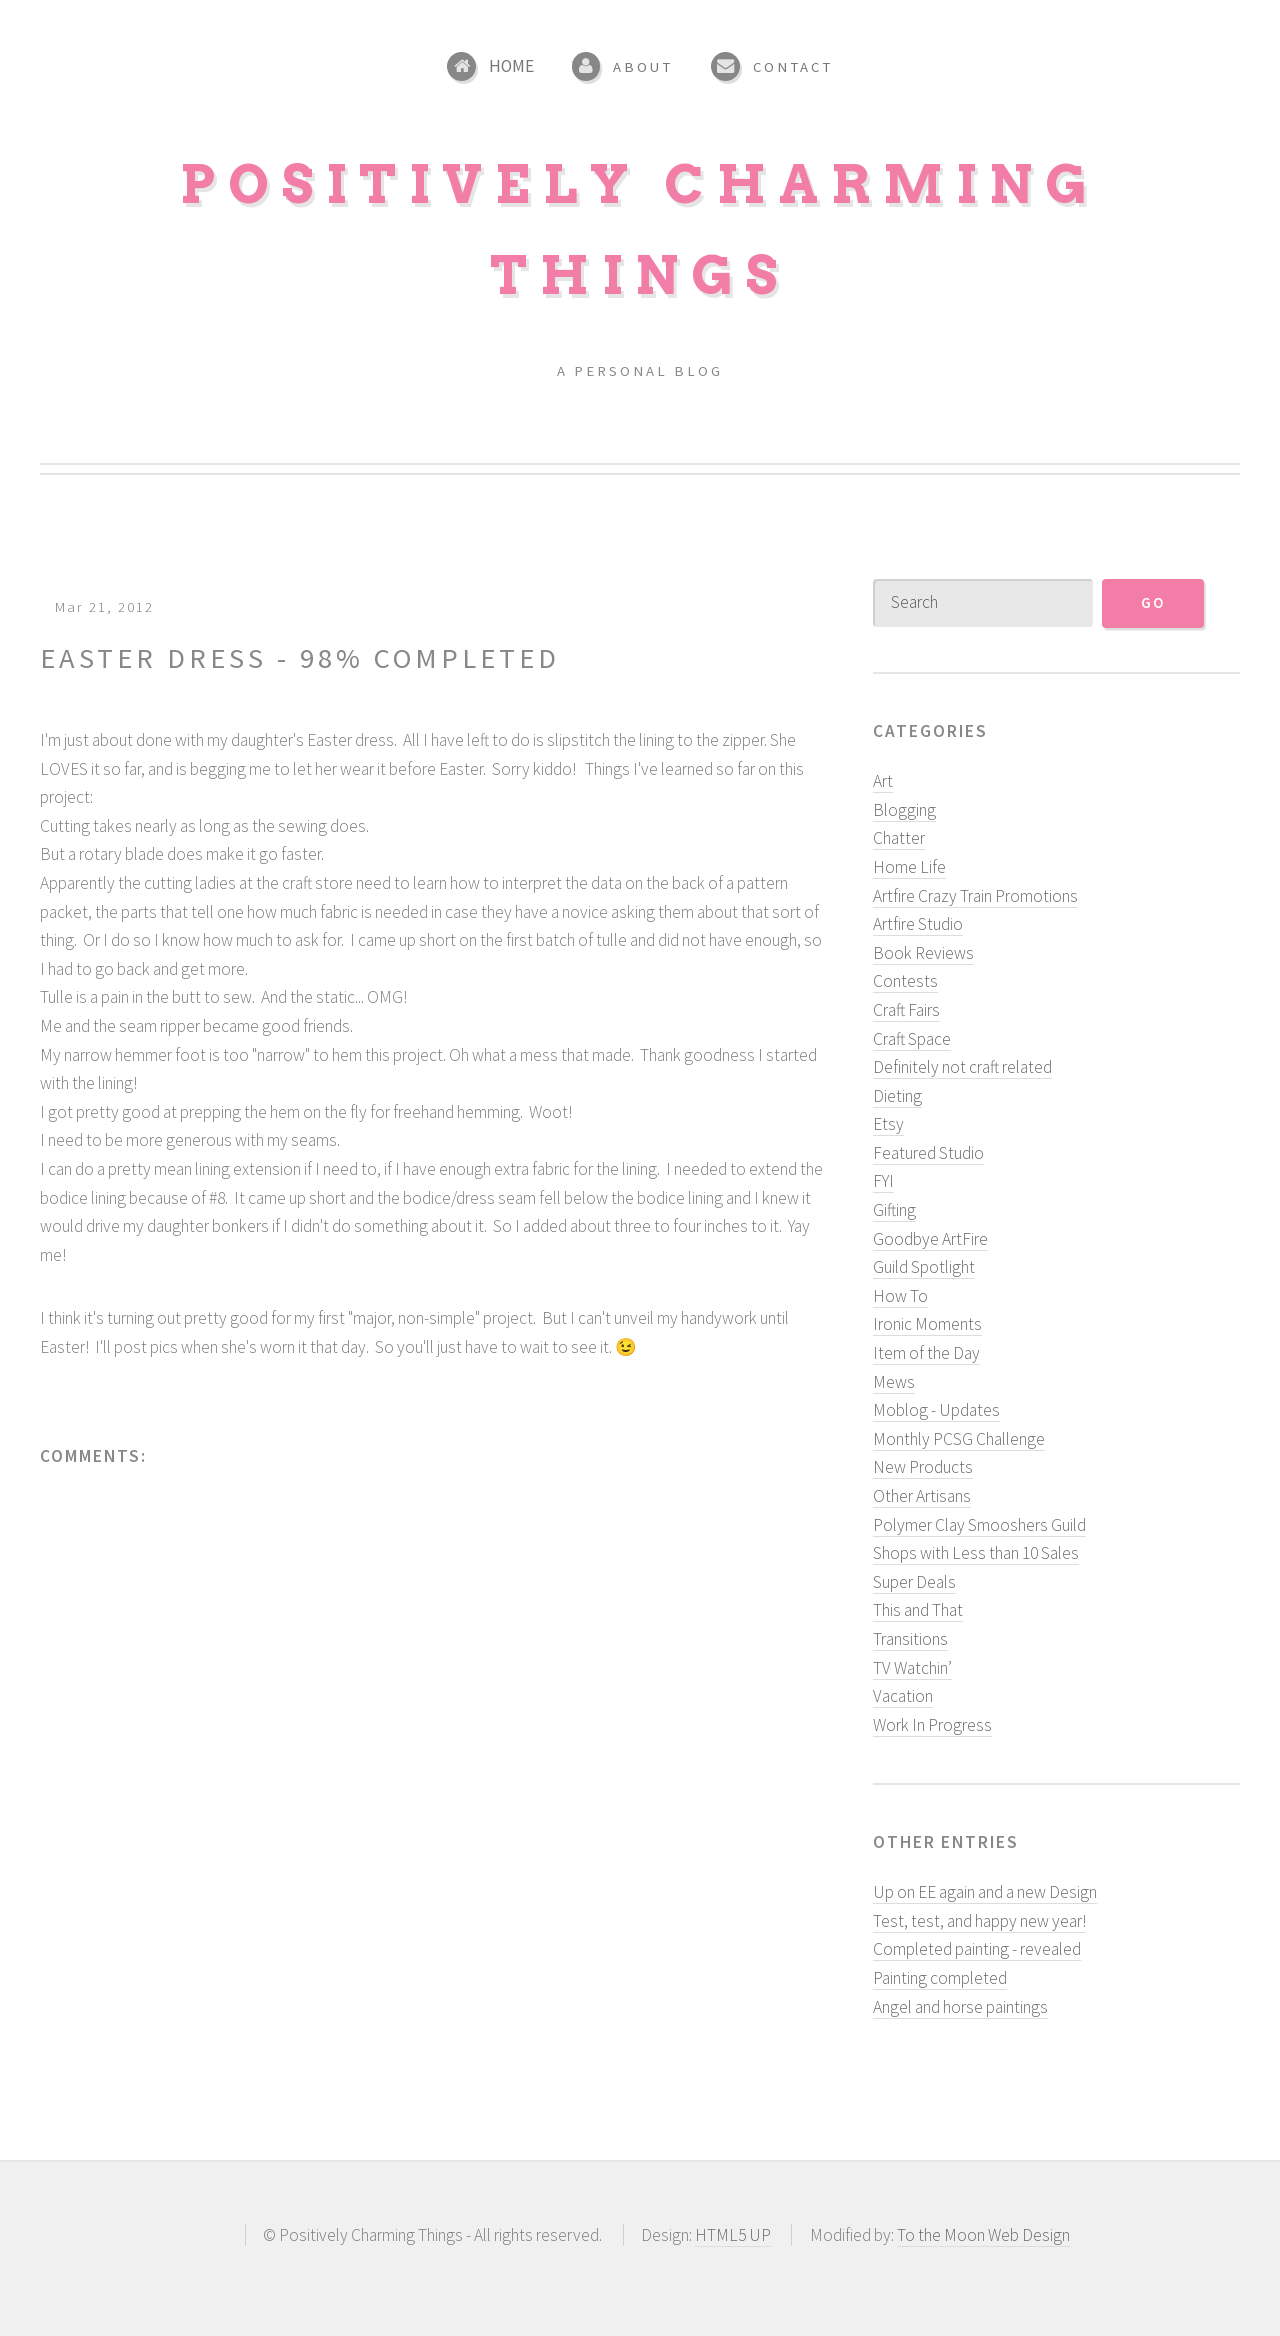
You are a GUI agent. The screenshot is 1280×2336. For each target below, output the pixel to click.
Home (511, 66)
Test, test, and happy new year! (979, 1921)
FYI (883, 1181)
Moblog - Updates (936, 1410)
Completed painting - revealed (977, 1949)
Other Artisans (922, 1496)
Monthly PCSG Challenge (959, 1439)
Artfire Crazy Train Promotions (975, 895)
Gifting (894, 1210)
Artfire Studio (918, 924)
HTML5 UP (733, 2235)
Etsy (888, 1124)
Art (883, 781)
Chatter (899, 838)
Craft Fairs (906, 1010)
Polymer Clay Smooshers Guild (979, 1524)
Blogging (904, 810)
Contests (905, 981)
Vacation (903, 1696)
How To (900, 1296)
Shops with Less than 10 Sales (976, 1553)
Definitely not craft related (962, 1067)
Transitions (910, 1639)
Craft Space (912, 1038)
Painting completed (940, 1978)
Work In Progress (932, 1725)
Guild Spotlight (924, 1267)
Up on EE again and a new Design (985, 1892)
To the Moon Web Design (983, 2235)
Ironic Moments (927, 1324)
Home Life (909, 867)
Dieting (897, 1096)
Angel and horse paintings (960, 2006)
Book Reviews (923, 953)
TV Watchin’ (912, 1667)
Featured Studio (928, 1153)
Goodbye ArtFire (930, 1238)
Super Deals (914, 1582)
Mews (894, 1381)
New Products (923, 1467)
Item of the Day (926, 1353)
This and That (918, 1610)
